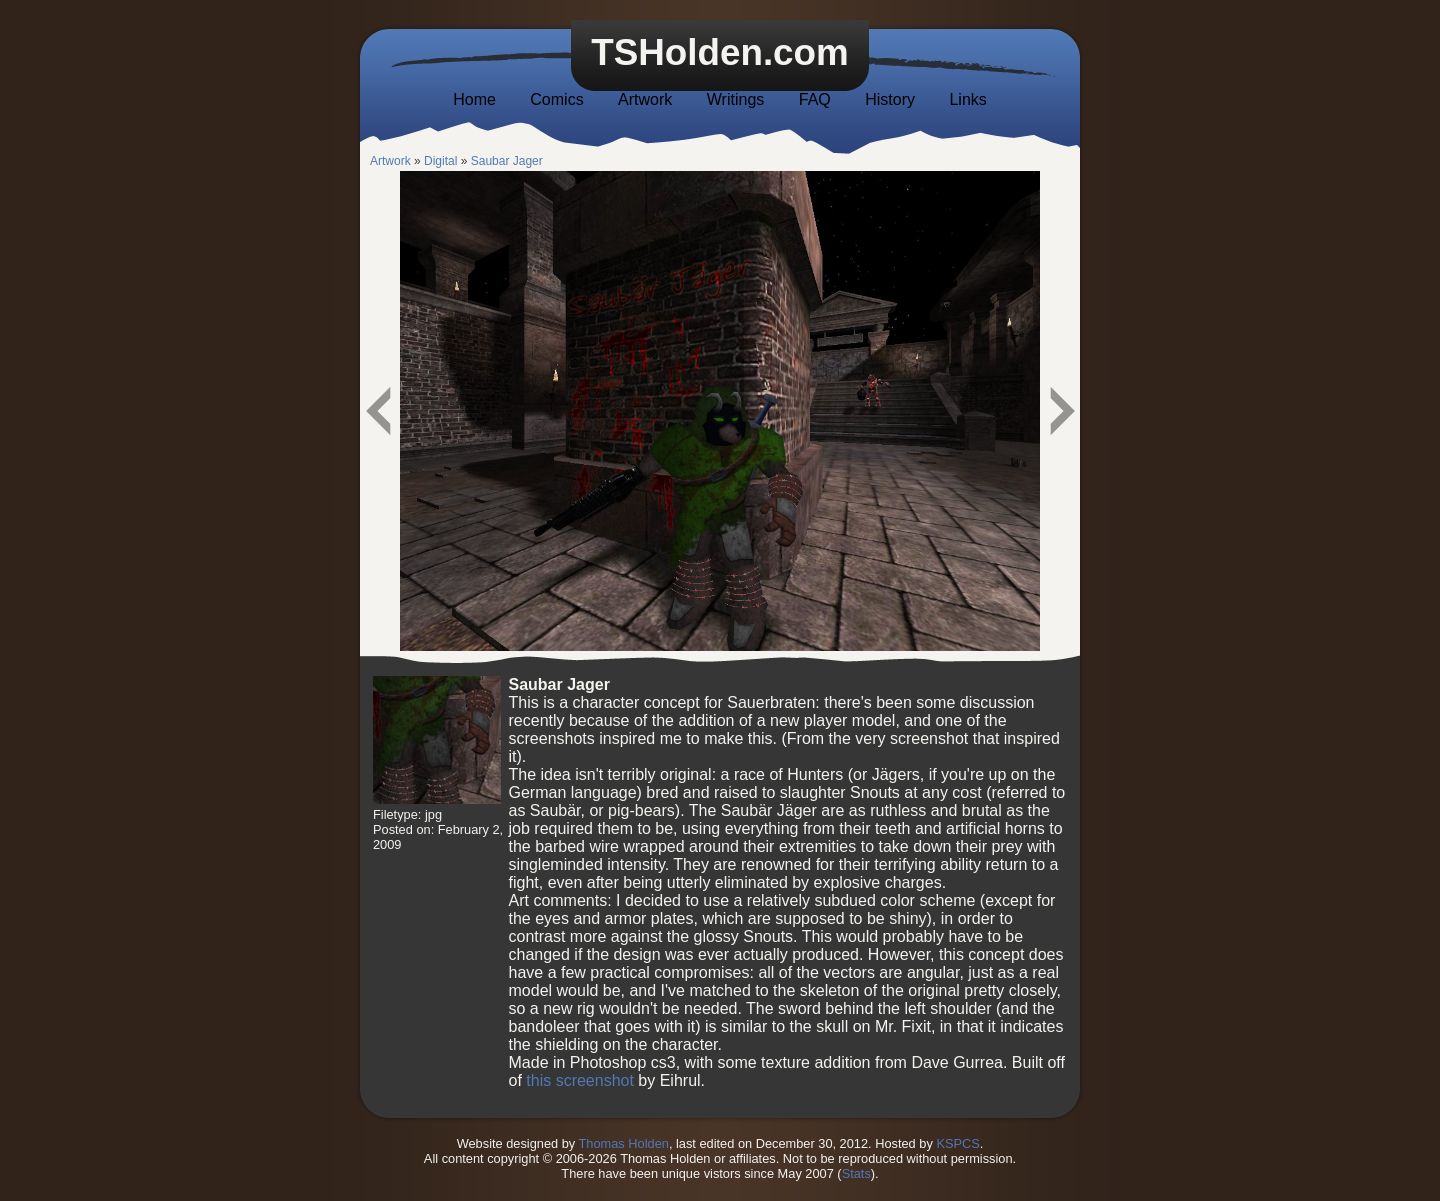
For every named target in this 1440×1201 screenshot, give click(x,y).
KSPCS (957, 1143)
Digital (440, 161)
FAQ (815, 99)
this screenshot (580, 1080)
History (890, 99)
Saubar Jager (507, 161)
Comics (556, 99)
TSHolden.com (720, 52)
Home (474, 99)
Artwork (645, 99)
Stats (856, 1173)
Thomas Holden (624, 1143)
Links (967, 99)
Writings (736, 99)
